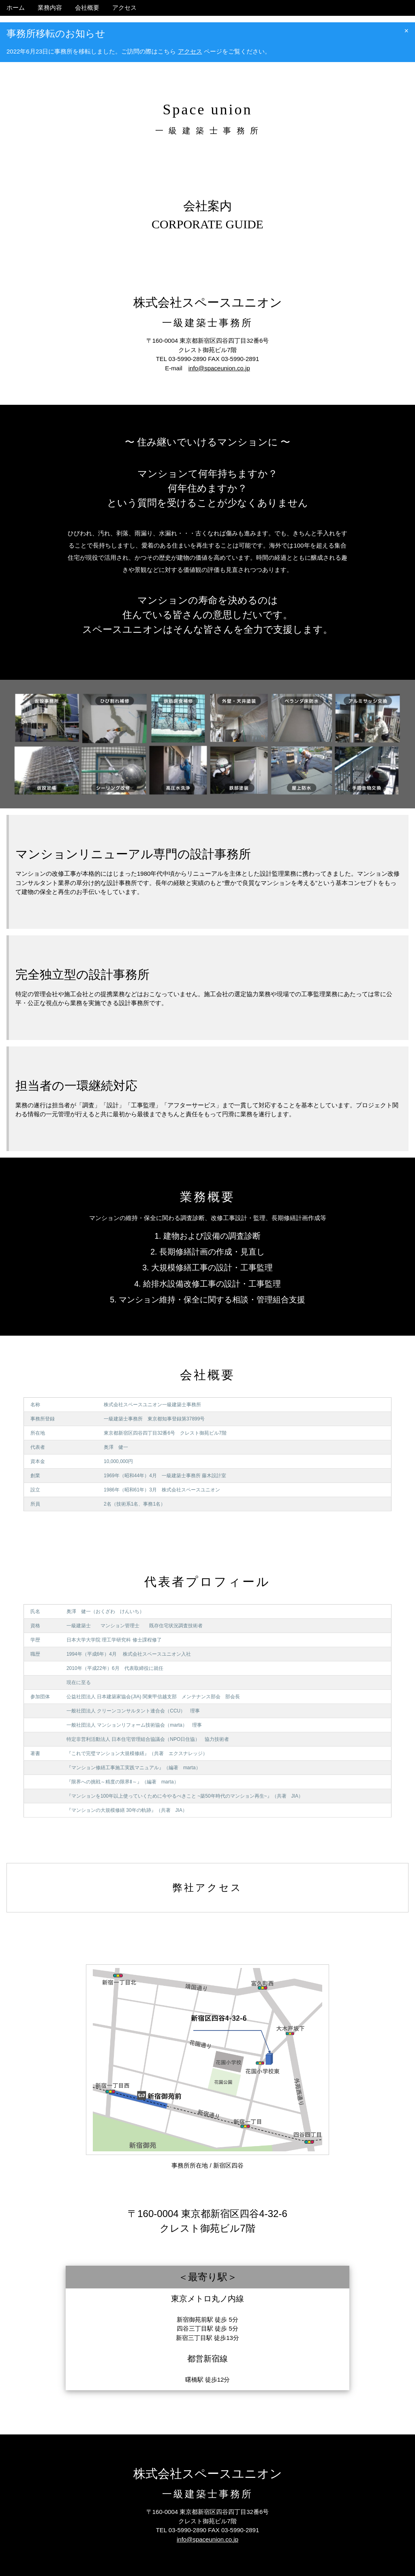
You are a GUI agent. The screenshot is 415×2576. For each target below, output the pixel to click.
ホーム (15, 7)
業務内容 (50, 7)
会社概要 (87, 7)
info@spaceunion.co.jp (219, 368)
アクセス (124, 7)
